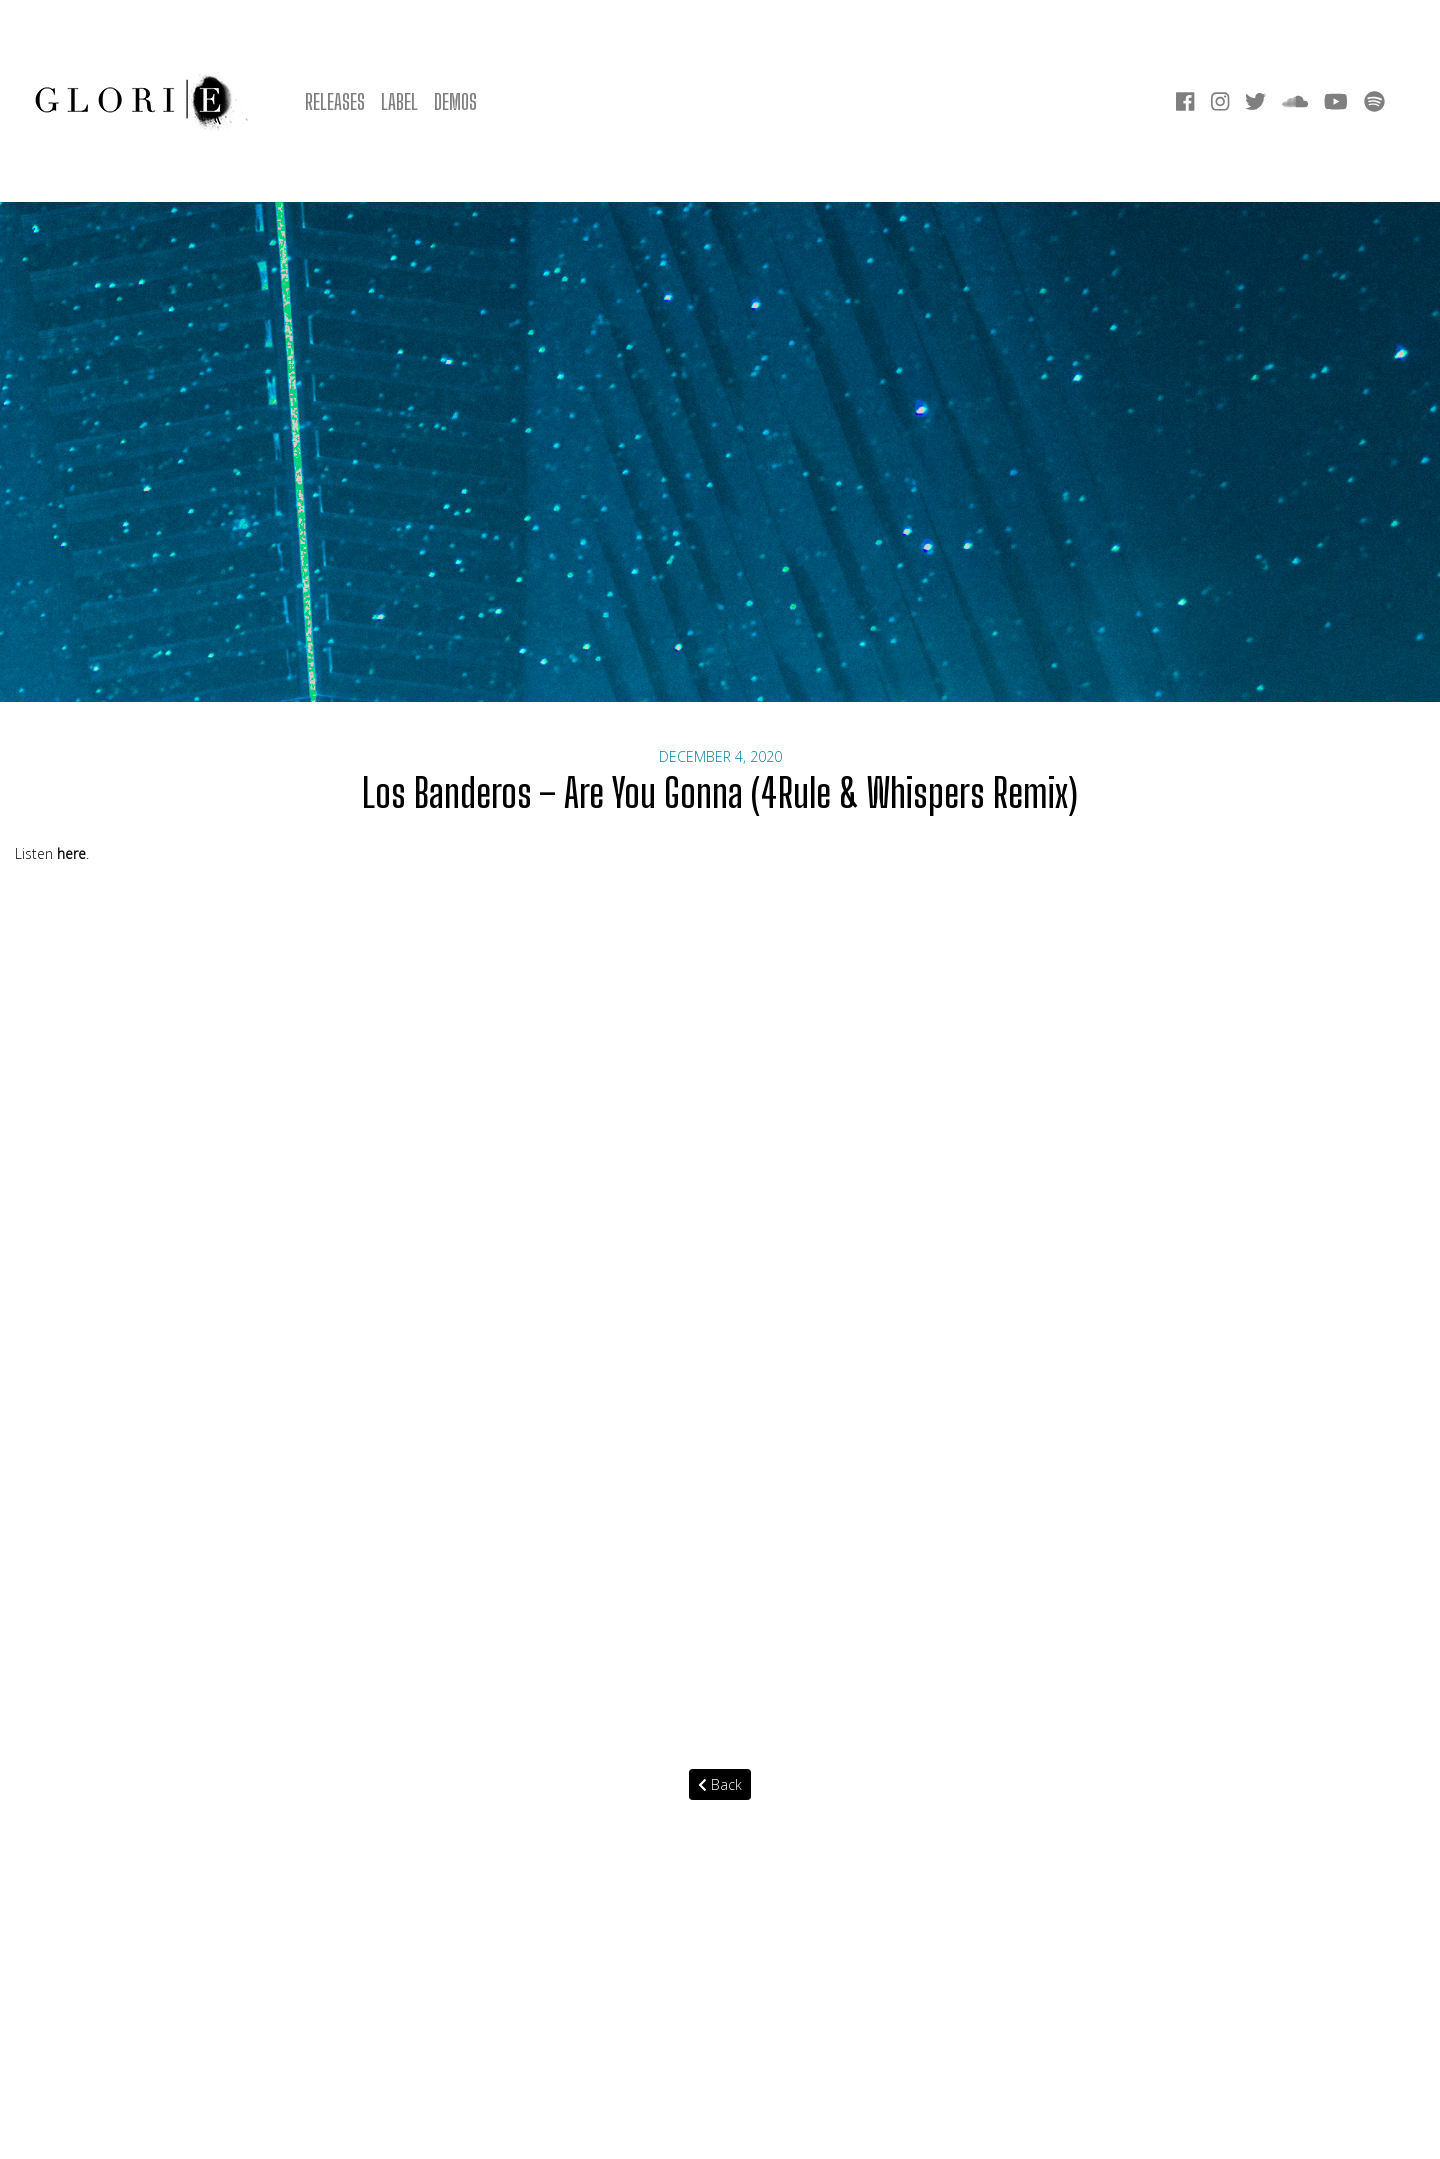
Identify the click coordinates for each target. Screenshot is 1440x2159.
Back (720, 1784)
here (71, 853)
